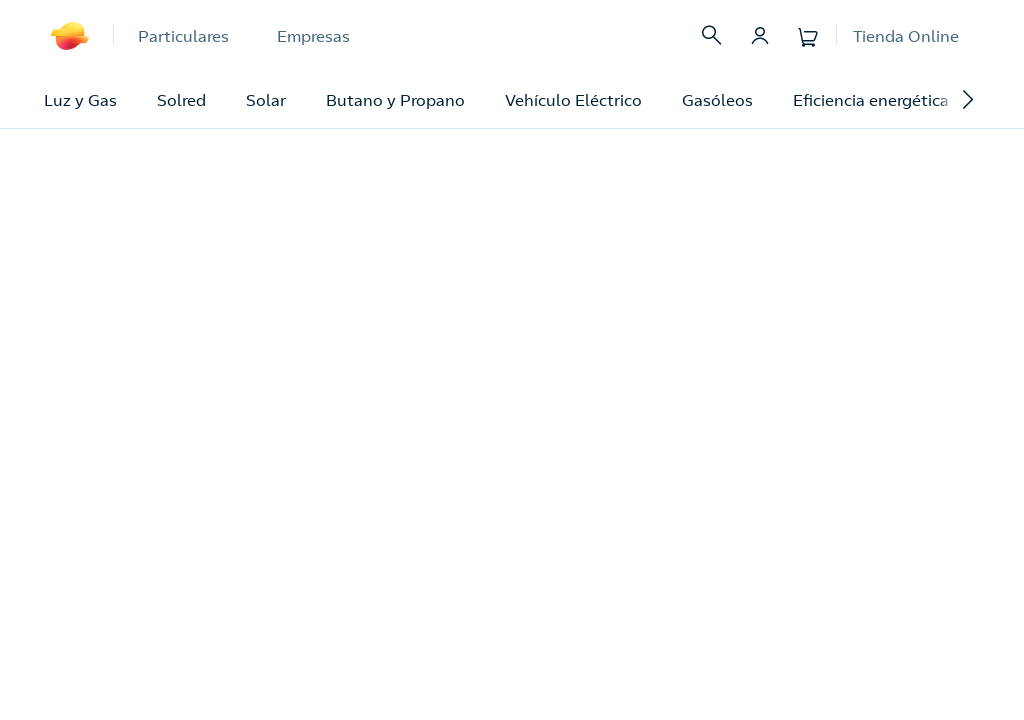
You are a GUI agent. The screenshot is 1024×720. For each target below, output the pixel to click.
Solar (266, 100)
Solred (181, 100)
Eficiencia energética (871, 100)
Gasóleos (717, 100)
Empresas (313, 36)
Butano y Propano (395, 100)
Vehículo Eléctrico (573, 100)
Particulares (183, 36)
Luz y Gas (80, 100)
